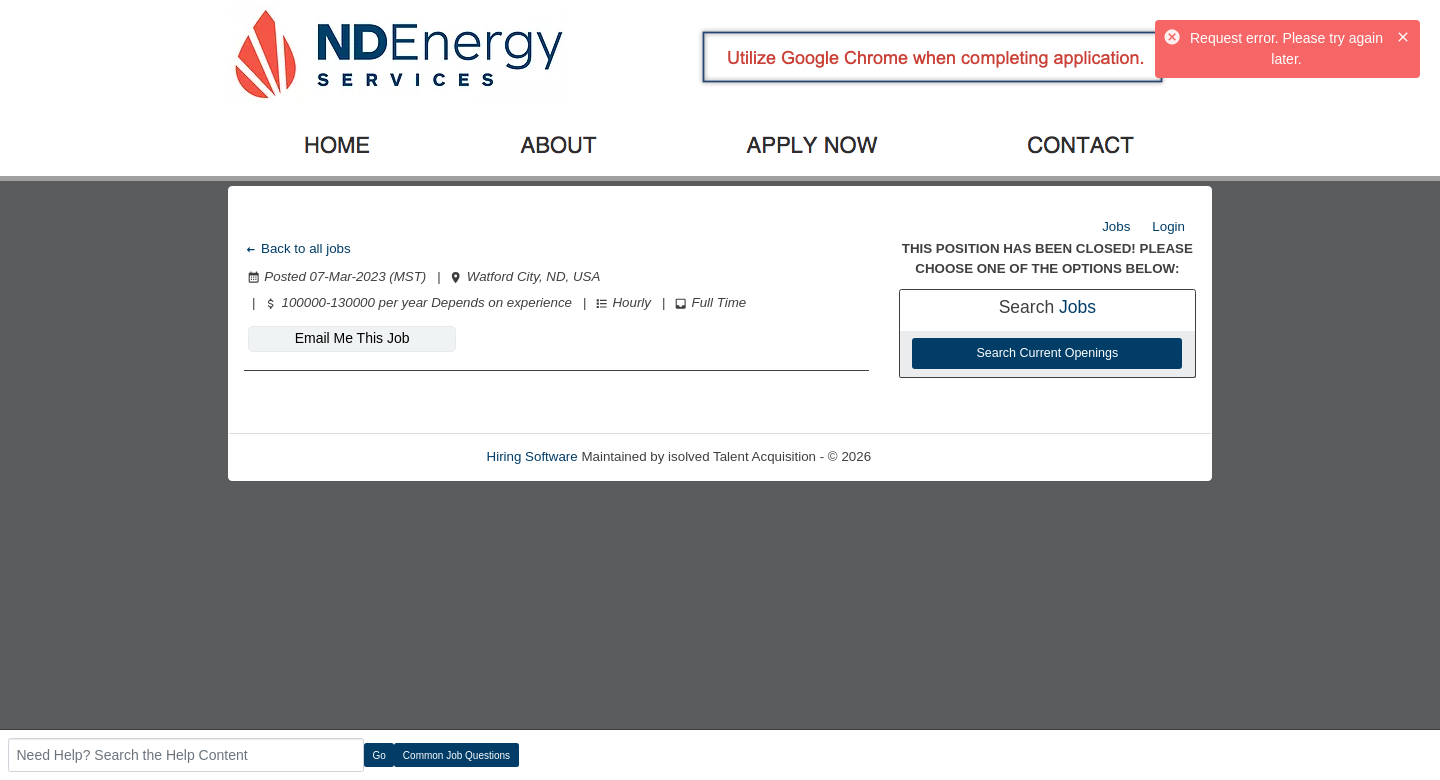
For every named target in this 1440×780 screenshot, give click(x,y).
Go (379, 755)
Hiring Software (532, 456)
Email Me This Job (352, 338)
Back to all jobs (297, 248)
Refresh (930, 456)
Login (1168, 226)
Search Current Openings (1047, 353)
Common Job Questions (456, 755)
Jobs (1116, 226)
